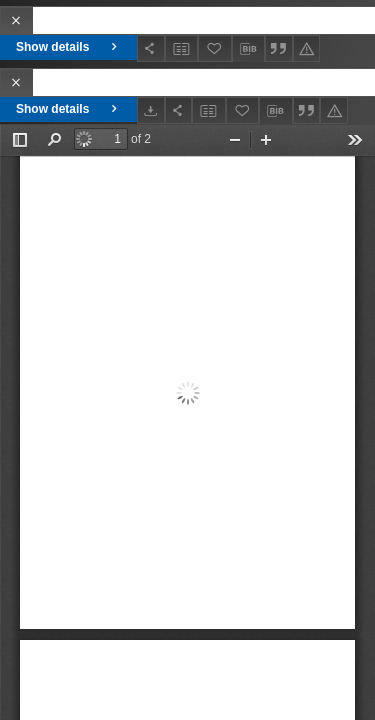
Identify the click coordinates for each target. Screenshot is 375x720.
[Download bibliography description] (249, 49)
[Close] (16, 20)
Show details (68, 47)
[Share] (151, 48)
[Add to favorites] (215, 48)
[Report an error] (307, 48)
